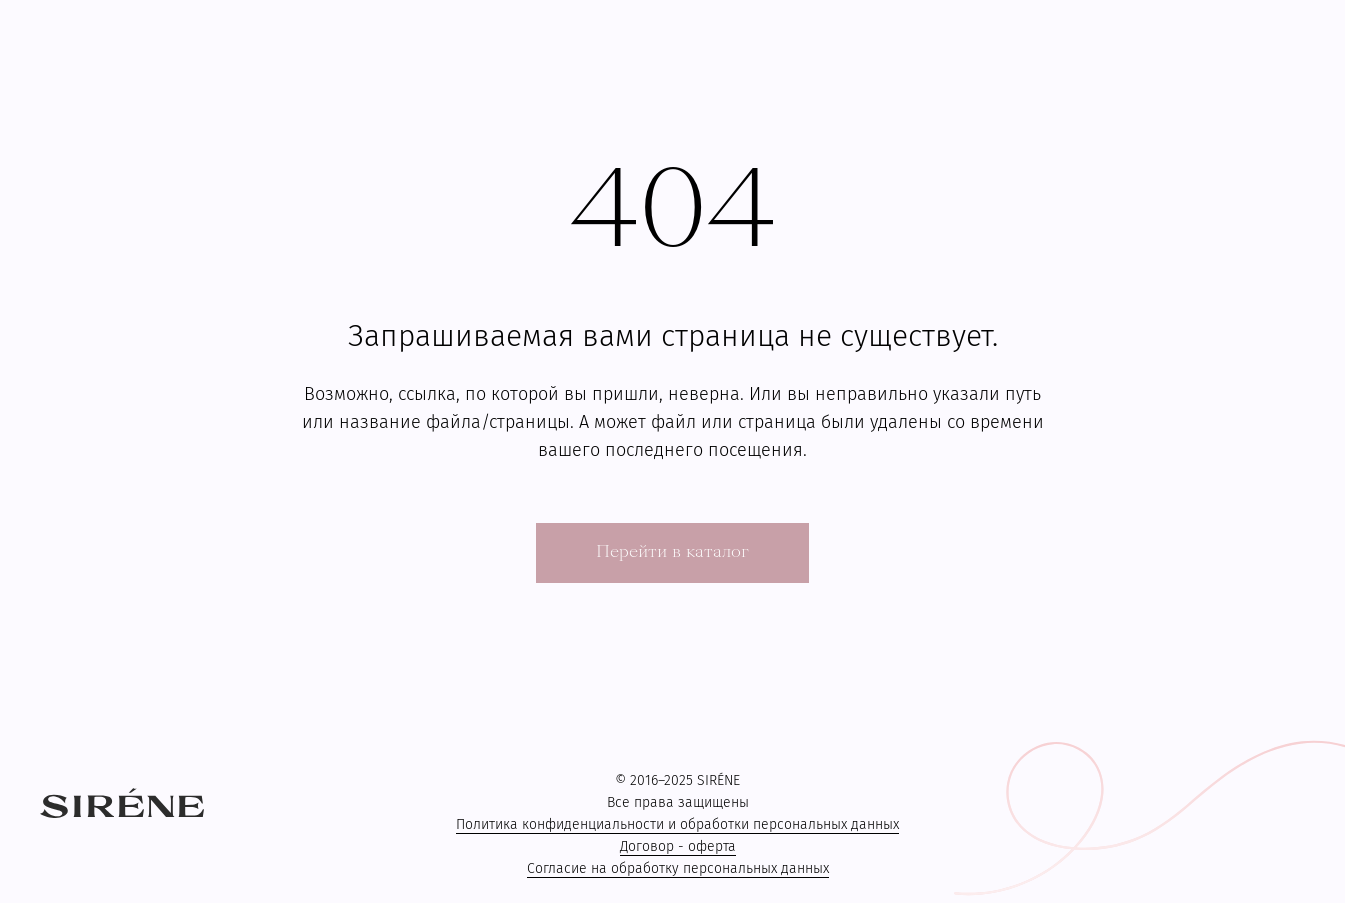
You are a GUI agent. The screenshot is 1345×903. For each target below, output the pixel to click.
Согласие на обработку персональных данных (678, 868)
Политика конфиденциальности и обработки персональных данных (677, 824)
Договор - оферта (678, 846)
